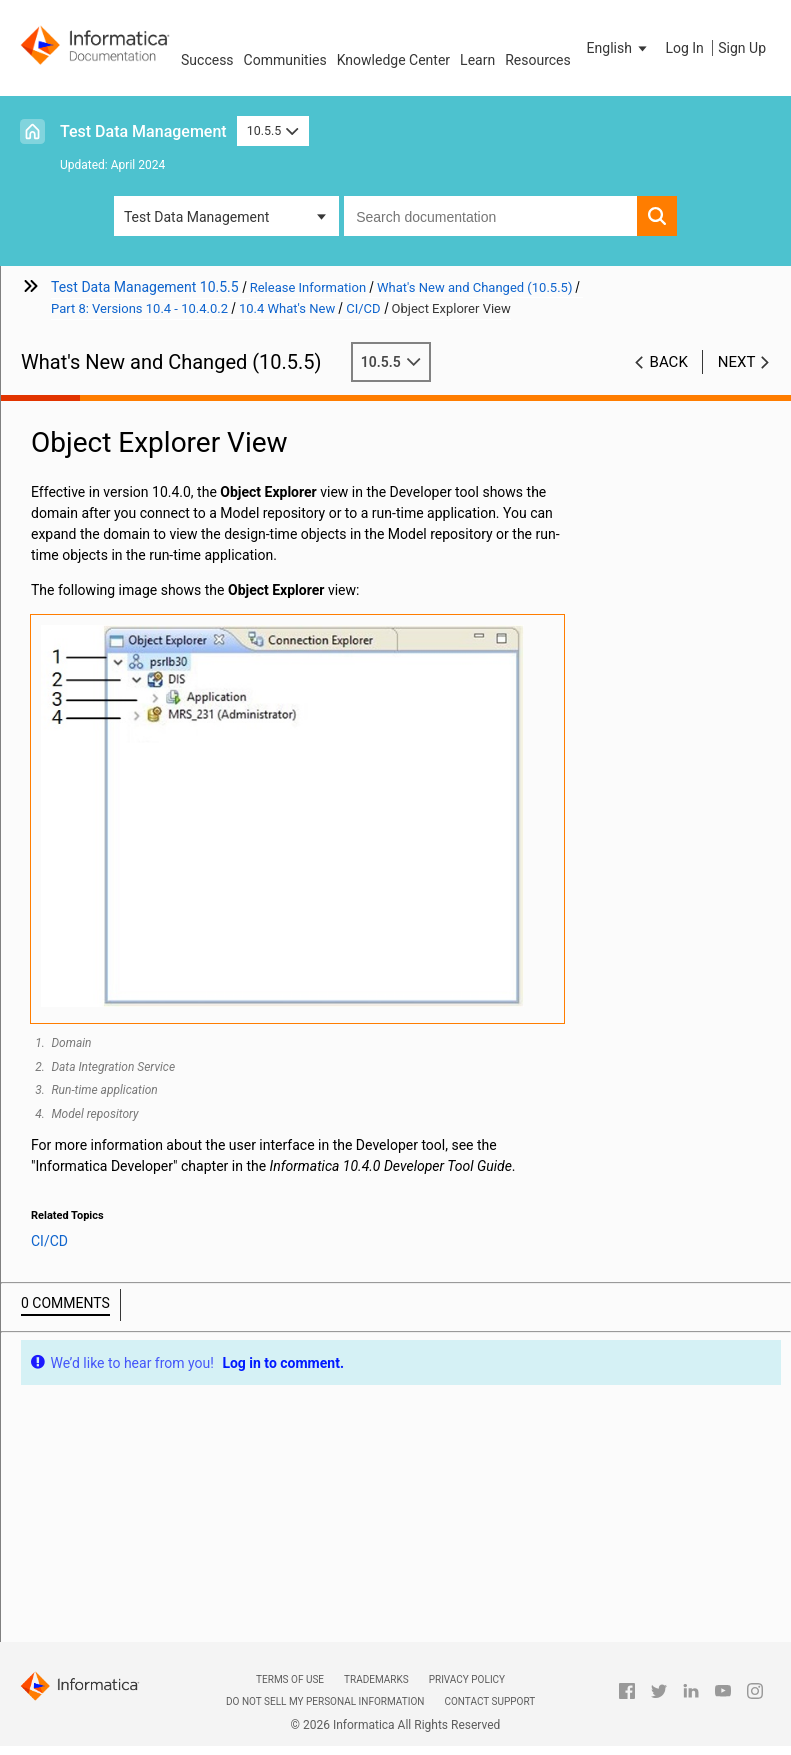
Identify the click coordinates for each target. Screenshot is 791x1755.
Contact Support (489, 1701)
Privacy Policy (467, 1679)
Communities (285, 60)
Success (207, 60)
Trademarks (376, 1679)
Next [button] (737, 362)
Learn (477, 60)
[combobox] (490, 216)
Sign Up (742, 48)
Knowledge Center (393, 60)
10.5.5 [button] (273, 130)
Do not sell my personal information (325, 1701)
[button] (619, 48)
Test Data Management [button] (196, 217)
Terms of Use (290, 1679)
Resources (538, 60)
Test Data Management (143, 131)
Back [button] (669, 362)
